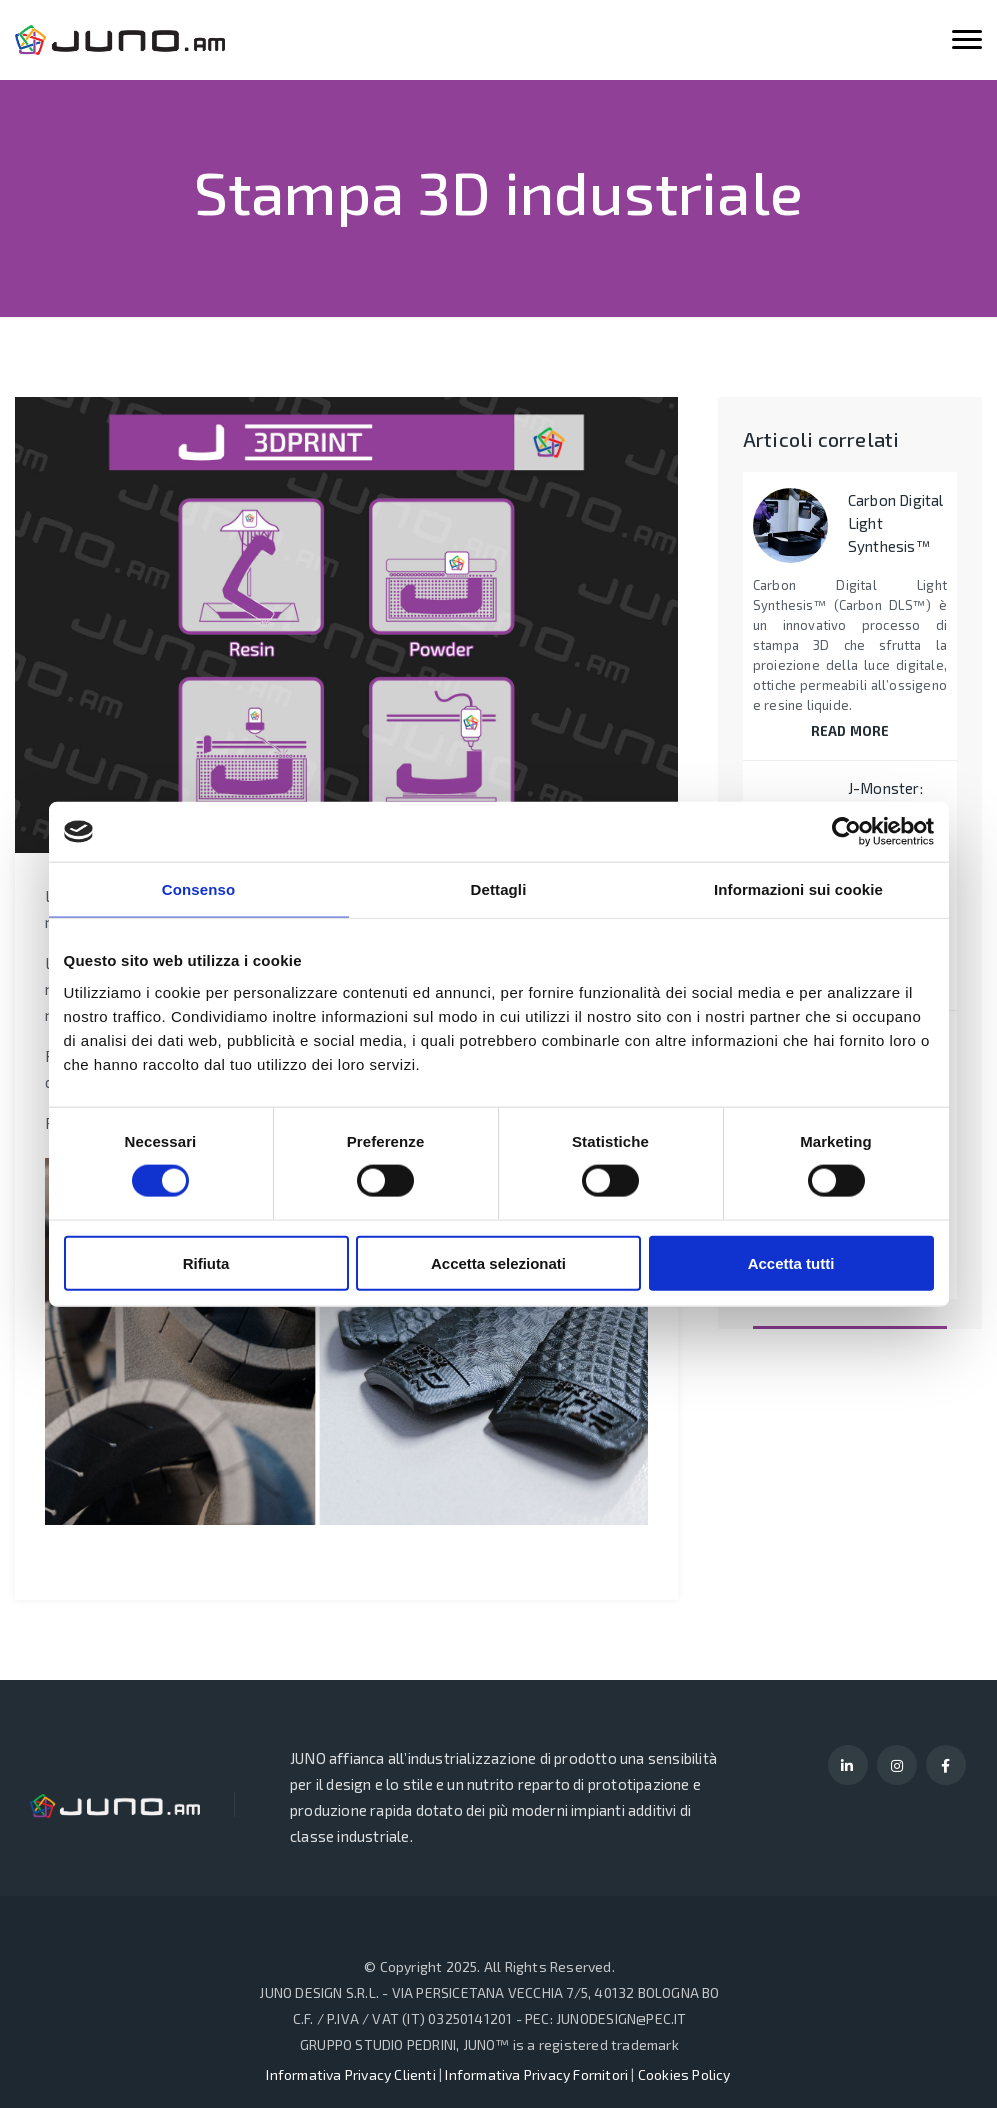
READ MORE (850, 731)
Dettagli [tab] (499, 889)
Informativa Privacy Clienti (350, 2074)
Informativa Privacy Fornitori (536, 2074)
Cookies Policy (684, 2074)
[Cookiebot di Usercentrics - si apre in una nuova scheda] (846, 832)
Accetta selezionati (498, 1262)
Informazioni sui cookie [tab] (798, 889)
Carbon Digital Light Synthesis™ (896, 523)
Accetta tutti (791, 1262)
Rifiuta (206, 1262)
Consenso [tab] (198, 889)
